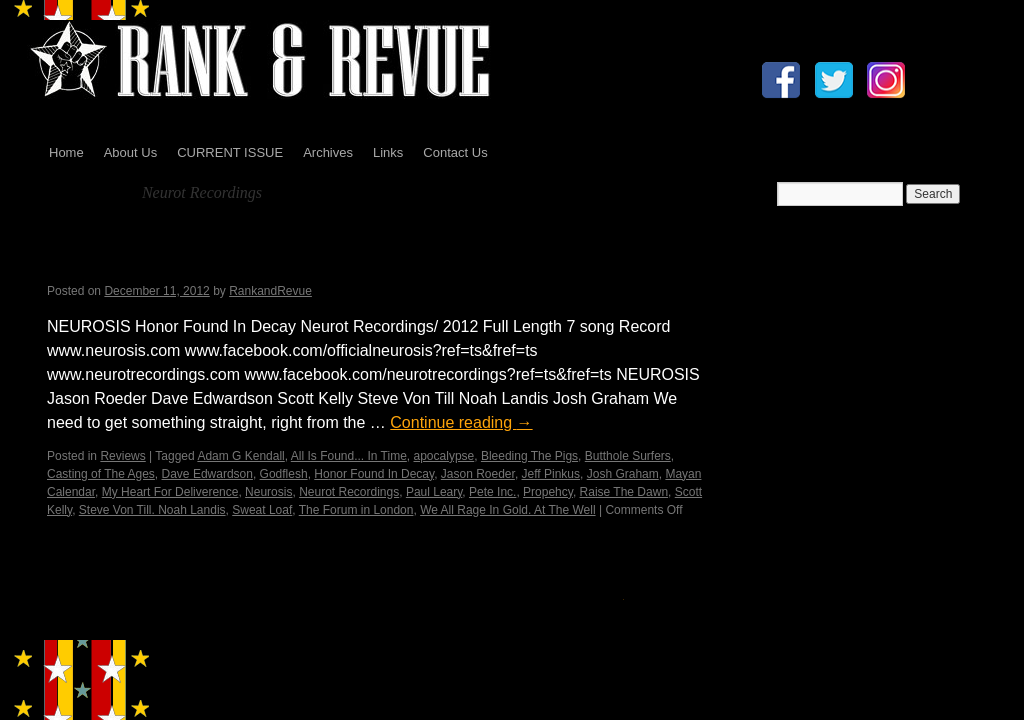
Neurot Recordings (349, 492)
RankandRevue (270, 291)
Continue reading (461, 422)
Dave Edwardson (207, 474)
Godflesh (284, 474)
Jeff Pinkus (551, 474)
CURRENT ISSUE (230, 152)
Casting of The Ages (101, 474)
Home (66, 152)
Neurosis (268, 492)
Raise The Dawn (624, 492)
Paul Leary (434, 492)
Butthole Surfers (628, 456)
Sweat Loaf (262, 510)
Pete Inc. (492, 492)
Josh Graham (623, 474)
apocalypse (444, 456)
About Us (130, 152)
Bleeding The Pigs (529, 456)
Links (388, 152)
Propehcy (548, 492)
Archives (328, 152)
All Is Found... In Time (349, 456)
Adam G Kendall (240, 456)
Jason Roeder (478, 474)
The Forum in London (356, 510)
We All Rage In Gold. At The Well (507, 510)
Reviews (122, 456)
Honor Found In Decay (374, 474)
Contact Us (455, 152)
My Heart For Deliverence (170, 492)
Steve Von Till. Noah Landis (152, 510)
